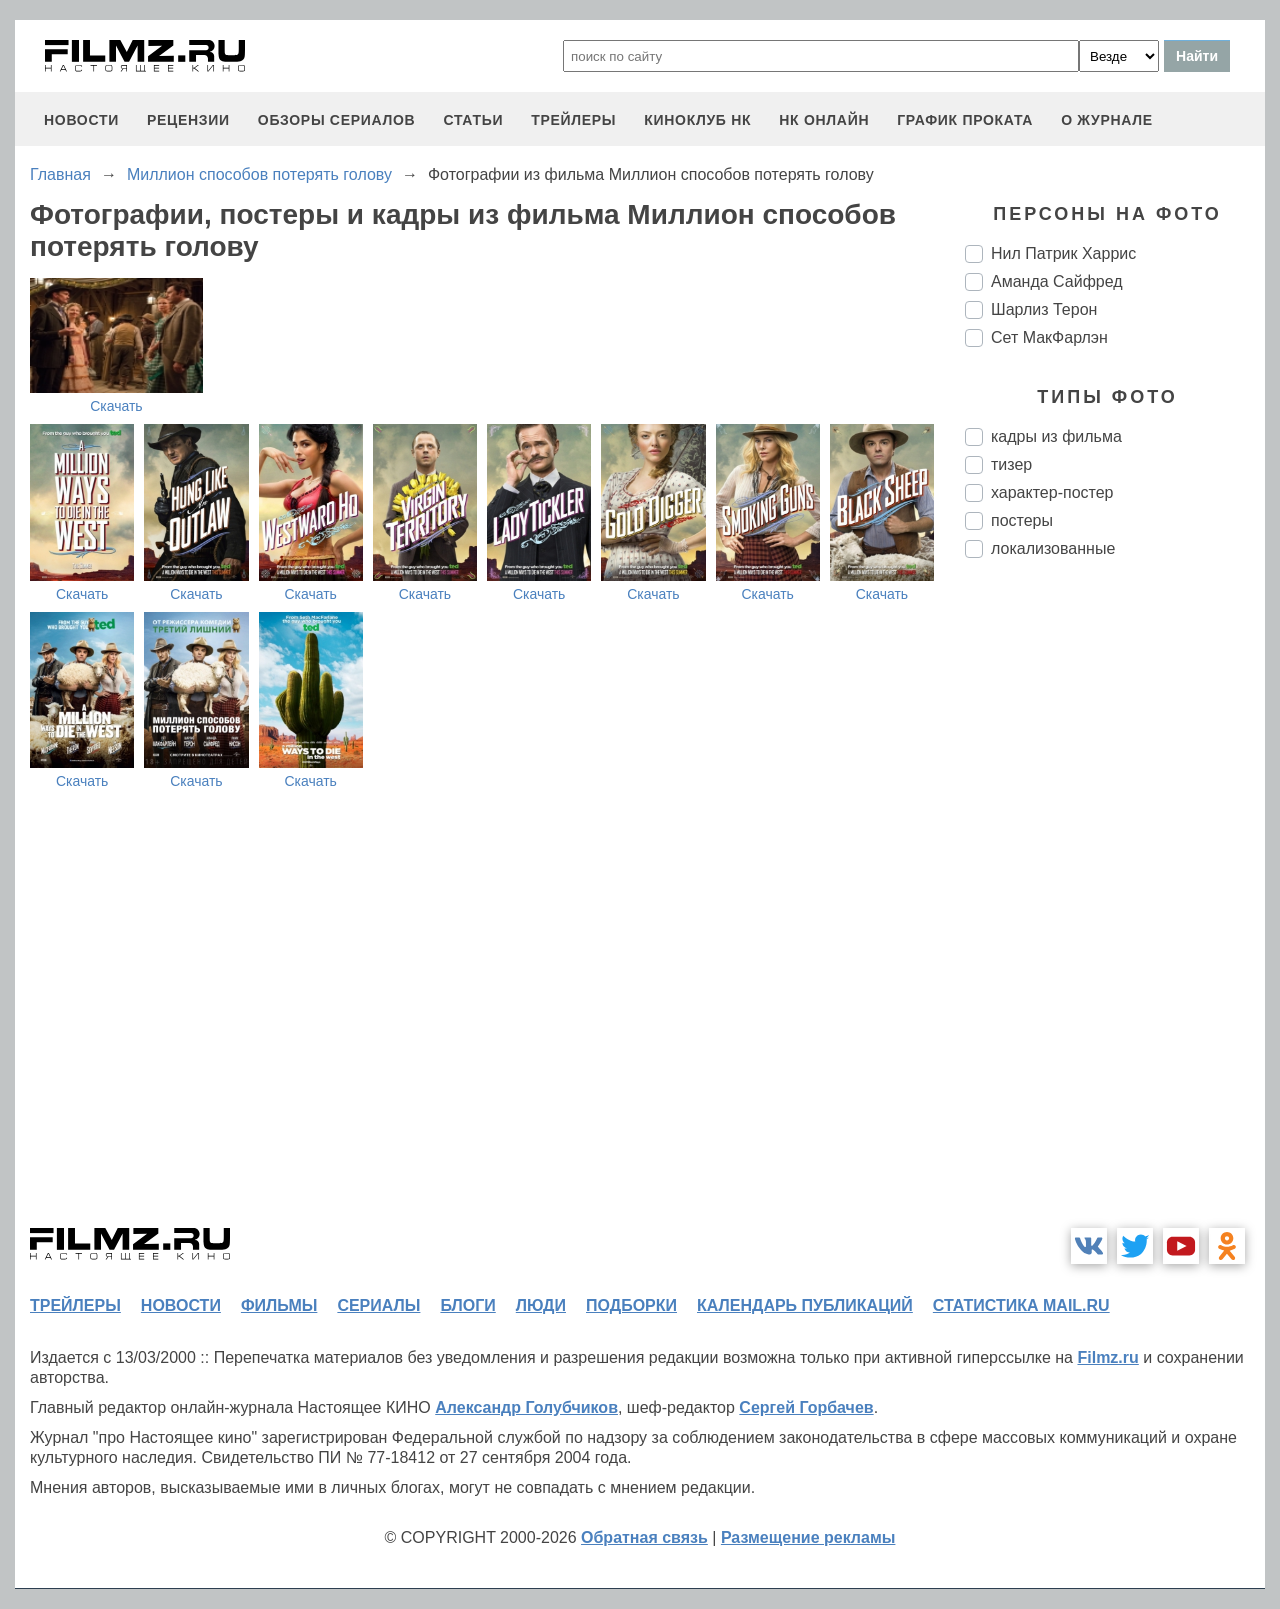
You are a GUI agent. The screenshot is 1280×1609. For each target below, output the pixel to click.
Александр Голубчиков (526, 1407)
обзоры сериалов (337, 120)
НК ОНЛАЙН (824, 120)
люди (541, 1305)
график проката (965, 120)
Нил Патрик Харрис (1063, 253)
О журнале (1107, 120)
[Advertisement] (1115, 908)
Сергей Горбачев (806, 1407)
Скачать (116, 406)
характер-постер (1052, 492)
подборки (631, 1305)
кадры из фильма (1056, 436)
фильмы (279, 1305)
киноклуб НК (697, 120)
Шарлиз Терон (1044, 309)
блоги (467, 1305)
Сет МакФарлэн (1049, 337)
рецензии (188, 120)
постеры (1022, 520)
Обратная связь (644, 1537)
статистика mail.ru (1021, 1305)
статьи (473, 120)
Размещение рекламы (808, 1537)
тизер (1011, 464)
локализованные (1053, 548)
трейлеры (573, 120)
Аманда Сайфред (1057, 281)
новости (81, 120)
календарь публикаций (805, 1305)
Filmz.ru (1107, 1357)
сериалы (378, 1305)
